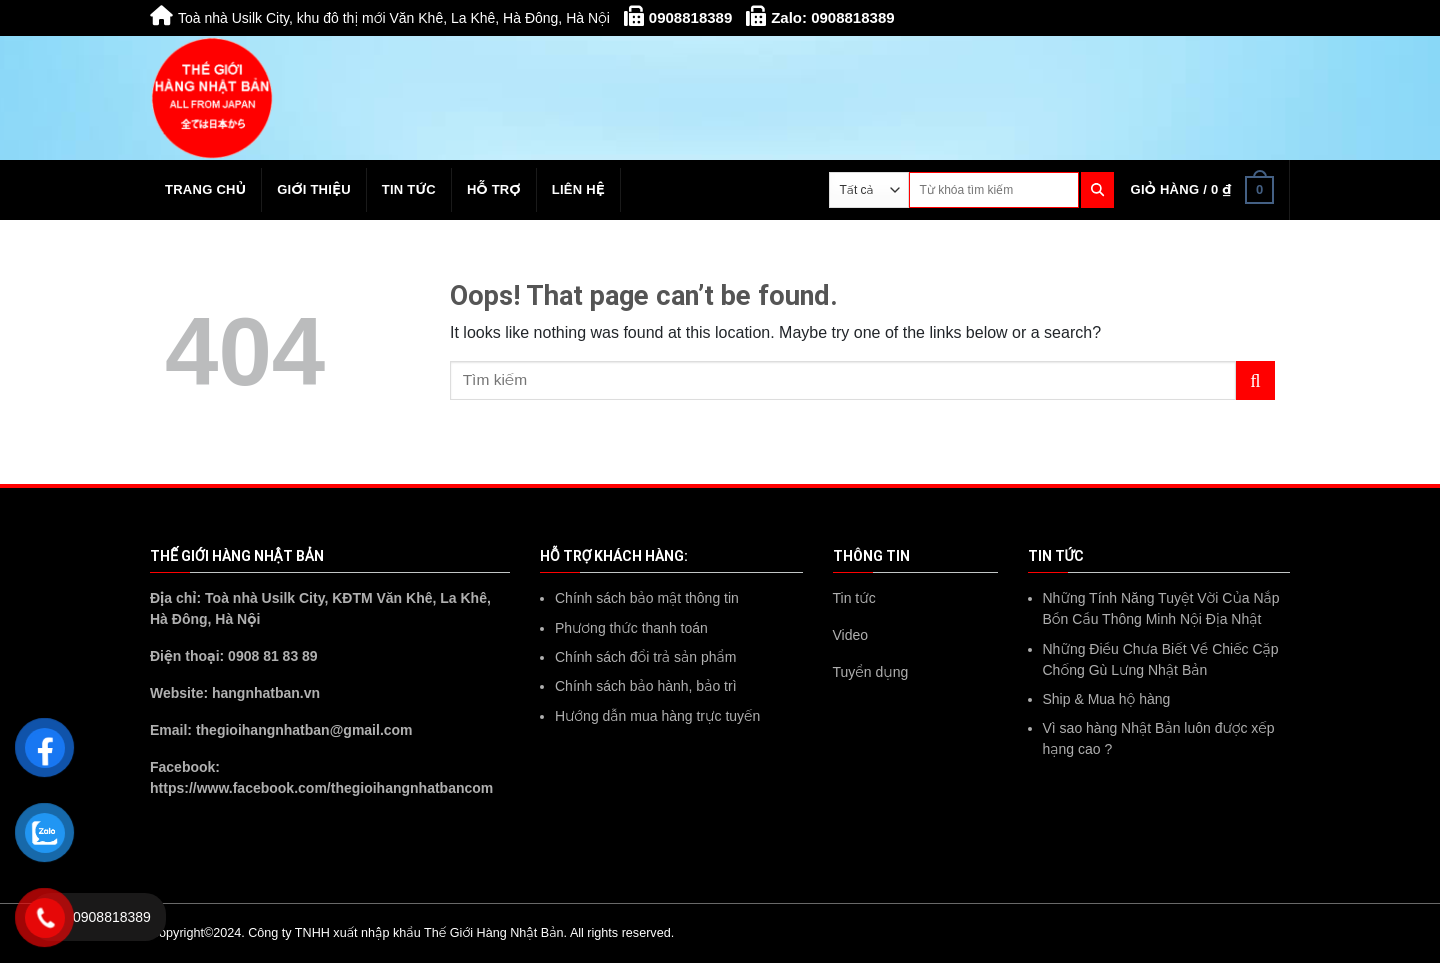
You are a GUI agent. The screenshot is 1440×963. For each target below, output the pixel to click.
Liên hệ (578, 189)
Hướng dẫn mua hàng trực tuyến (657, 716)
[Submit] (1255, 380)
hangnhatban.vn (266, 693)
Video (851, 635)
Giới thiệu (314, 189)
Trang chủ (205, 189)
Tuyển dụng (871, 672)
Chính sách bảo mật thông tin (647, 598)
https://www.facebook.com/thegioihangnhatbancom (321, 788)
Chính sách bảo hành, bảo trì (646, 686)
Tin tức (409, 189)
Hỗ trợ (494, 189)
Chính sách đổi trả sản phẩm (645, 657)
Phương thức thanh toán (631, 628)
